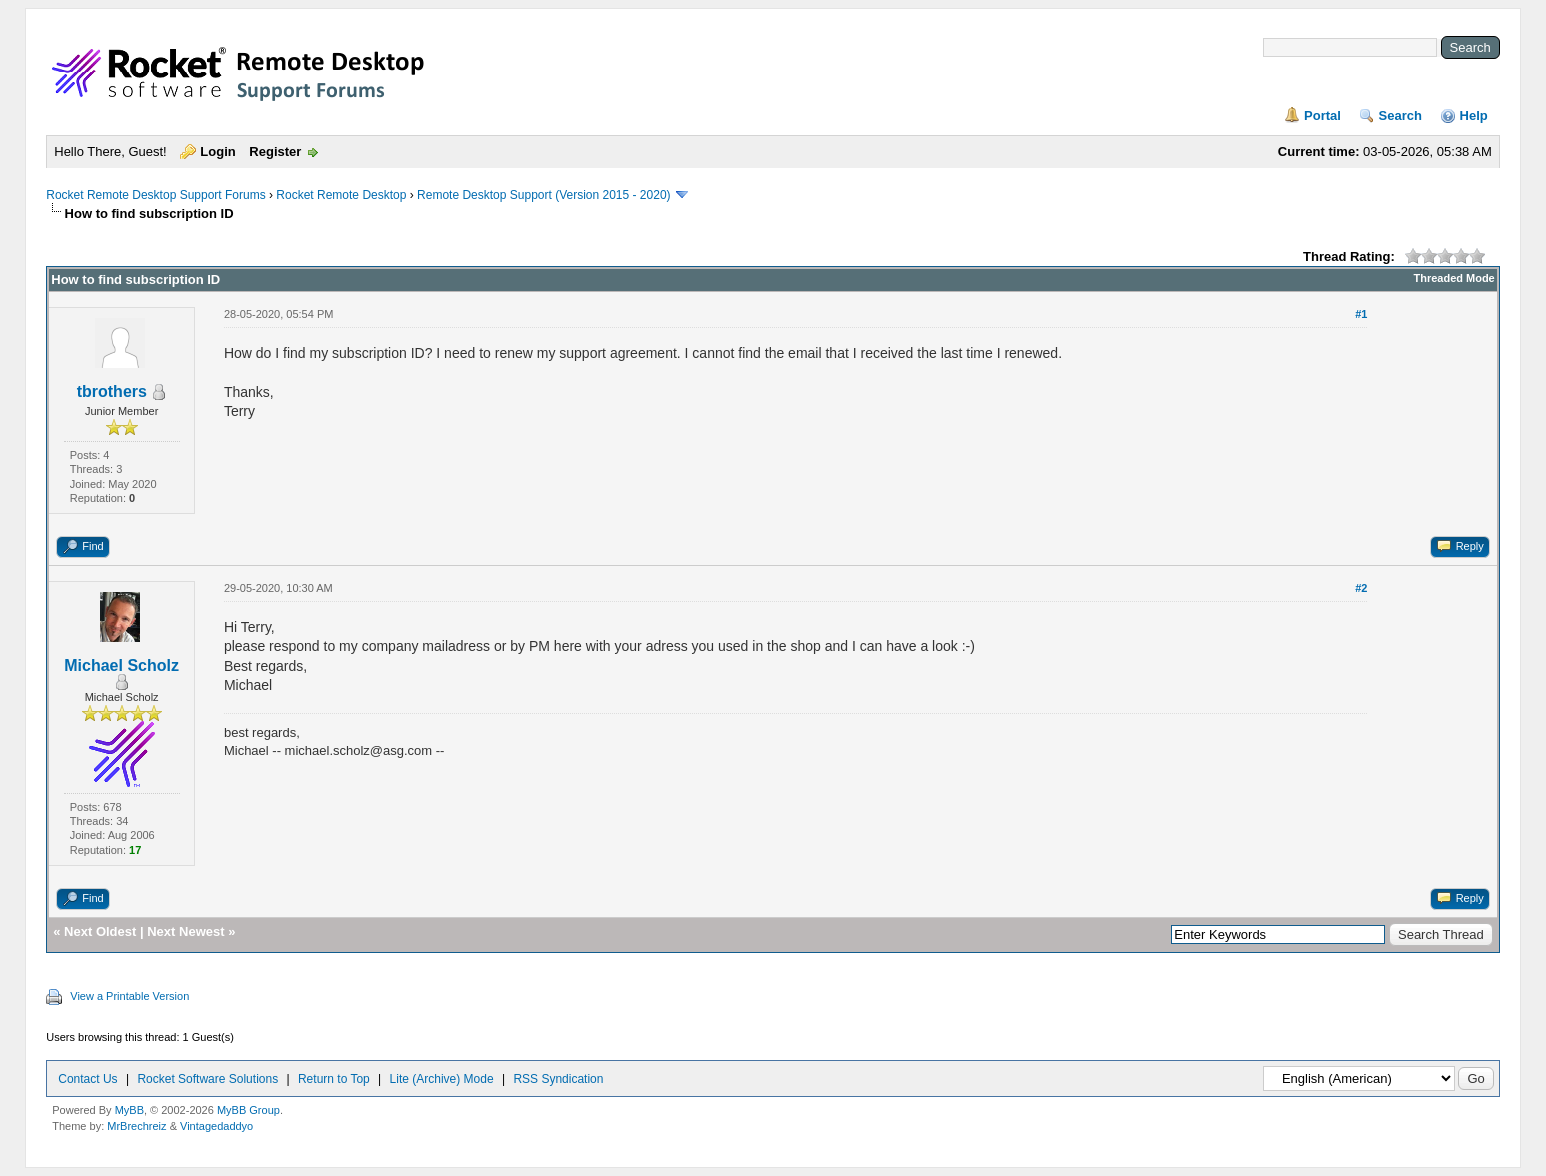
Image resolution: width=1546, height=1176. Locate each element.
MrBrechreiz (136, 1126)
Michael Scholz (121, 665)
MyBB (129, 1110)
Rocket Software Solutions (207, 1079)
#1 (1361, 314)
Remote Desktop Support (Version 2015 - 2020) (543, 195)
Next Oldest (100, 931)
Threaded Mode (1453, 278)
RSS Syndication (558, 1079)
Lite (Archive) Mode (442, 1079)
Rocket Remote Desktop (341, 195)
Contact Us (87, 1079)
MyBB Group (248, 1110)
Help (1474, 115)
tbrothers (112, 391)
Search (1400, 115)
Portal (1322, 115)
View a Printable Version (129, 996)
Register (275, 151)
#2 (1361, 588)
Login (217, 151)
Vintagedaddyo (216, 1126)
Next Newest (185, 931)
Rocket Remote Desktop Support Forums (155, 195)
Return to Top (334, 1079)
